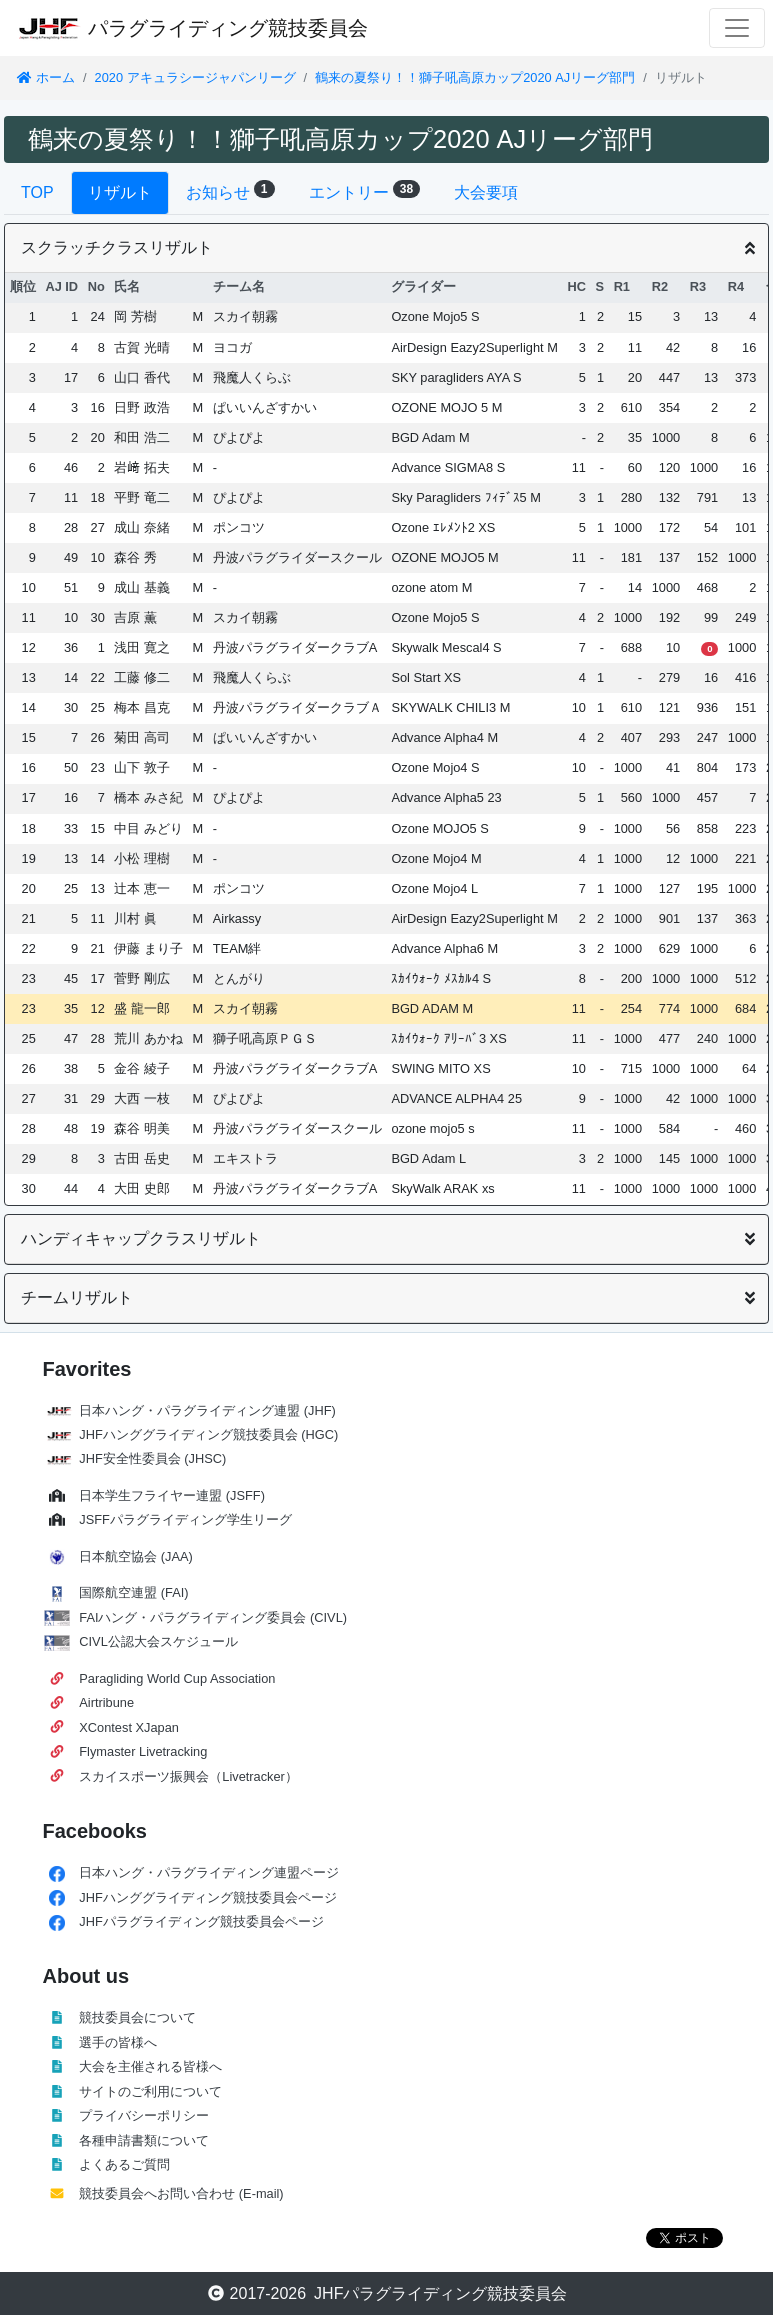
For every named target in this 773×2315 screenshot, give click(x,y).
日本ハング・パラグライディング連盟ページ (209, 1872)
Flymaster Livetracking (143, 1751)
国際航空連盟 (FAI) (133, 1592)
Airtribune (106, 1702)
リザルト (120, 192)
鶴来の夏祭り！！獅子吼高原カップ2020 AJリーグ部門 (475, 77)
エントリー (365, 190)
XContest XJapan (129, 1727)
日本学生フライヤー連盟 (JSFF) (172, 1495)
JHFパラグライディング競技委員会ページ (201, 1921)
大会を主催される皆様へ (150, 2066)
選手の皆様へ (118, 2042)
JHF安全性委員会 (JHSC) (152, 1458)
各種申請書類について (144, 2140)
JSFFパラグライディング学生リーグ (185, 1519)
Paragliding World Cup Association (177, 1678)
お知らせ (230, 190)
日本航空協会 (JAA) (136, 1556)
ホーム (45, 77)
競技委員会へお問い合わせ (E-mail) (181, 2193)
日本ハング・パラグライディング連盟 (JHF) (207, 1410)
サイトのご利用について (150, 2091)
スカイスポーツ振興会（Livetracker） (188, 1776)
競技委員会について (137, 2017)
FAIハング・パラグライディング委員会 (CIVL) (213, 1617)
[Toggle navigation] (737, 28)
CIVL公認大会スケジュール (158, 1641)
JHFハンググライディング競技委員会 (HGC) (208, 1434)
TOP (37, 192)
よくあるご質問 (124, 2164)
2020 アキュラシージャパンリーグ (195, 77)
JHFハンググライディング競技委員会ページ (207, 1897)
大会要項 (486, 192)
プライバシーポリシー (144, 2115)
